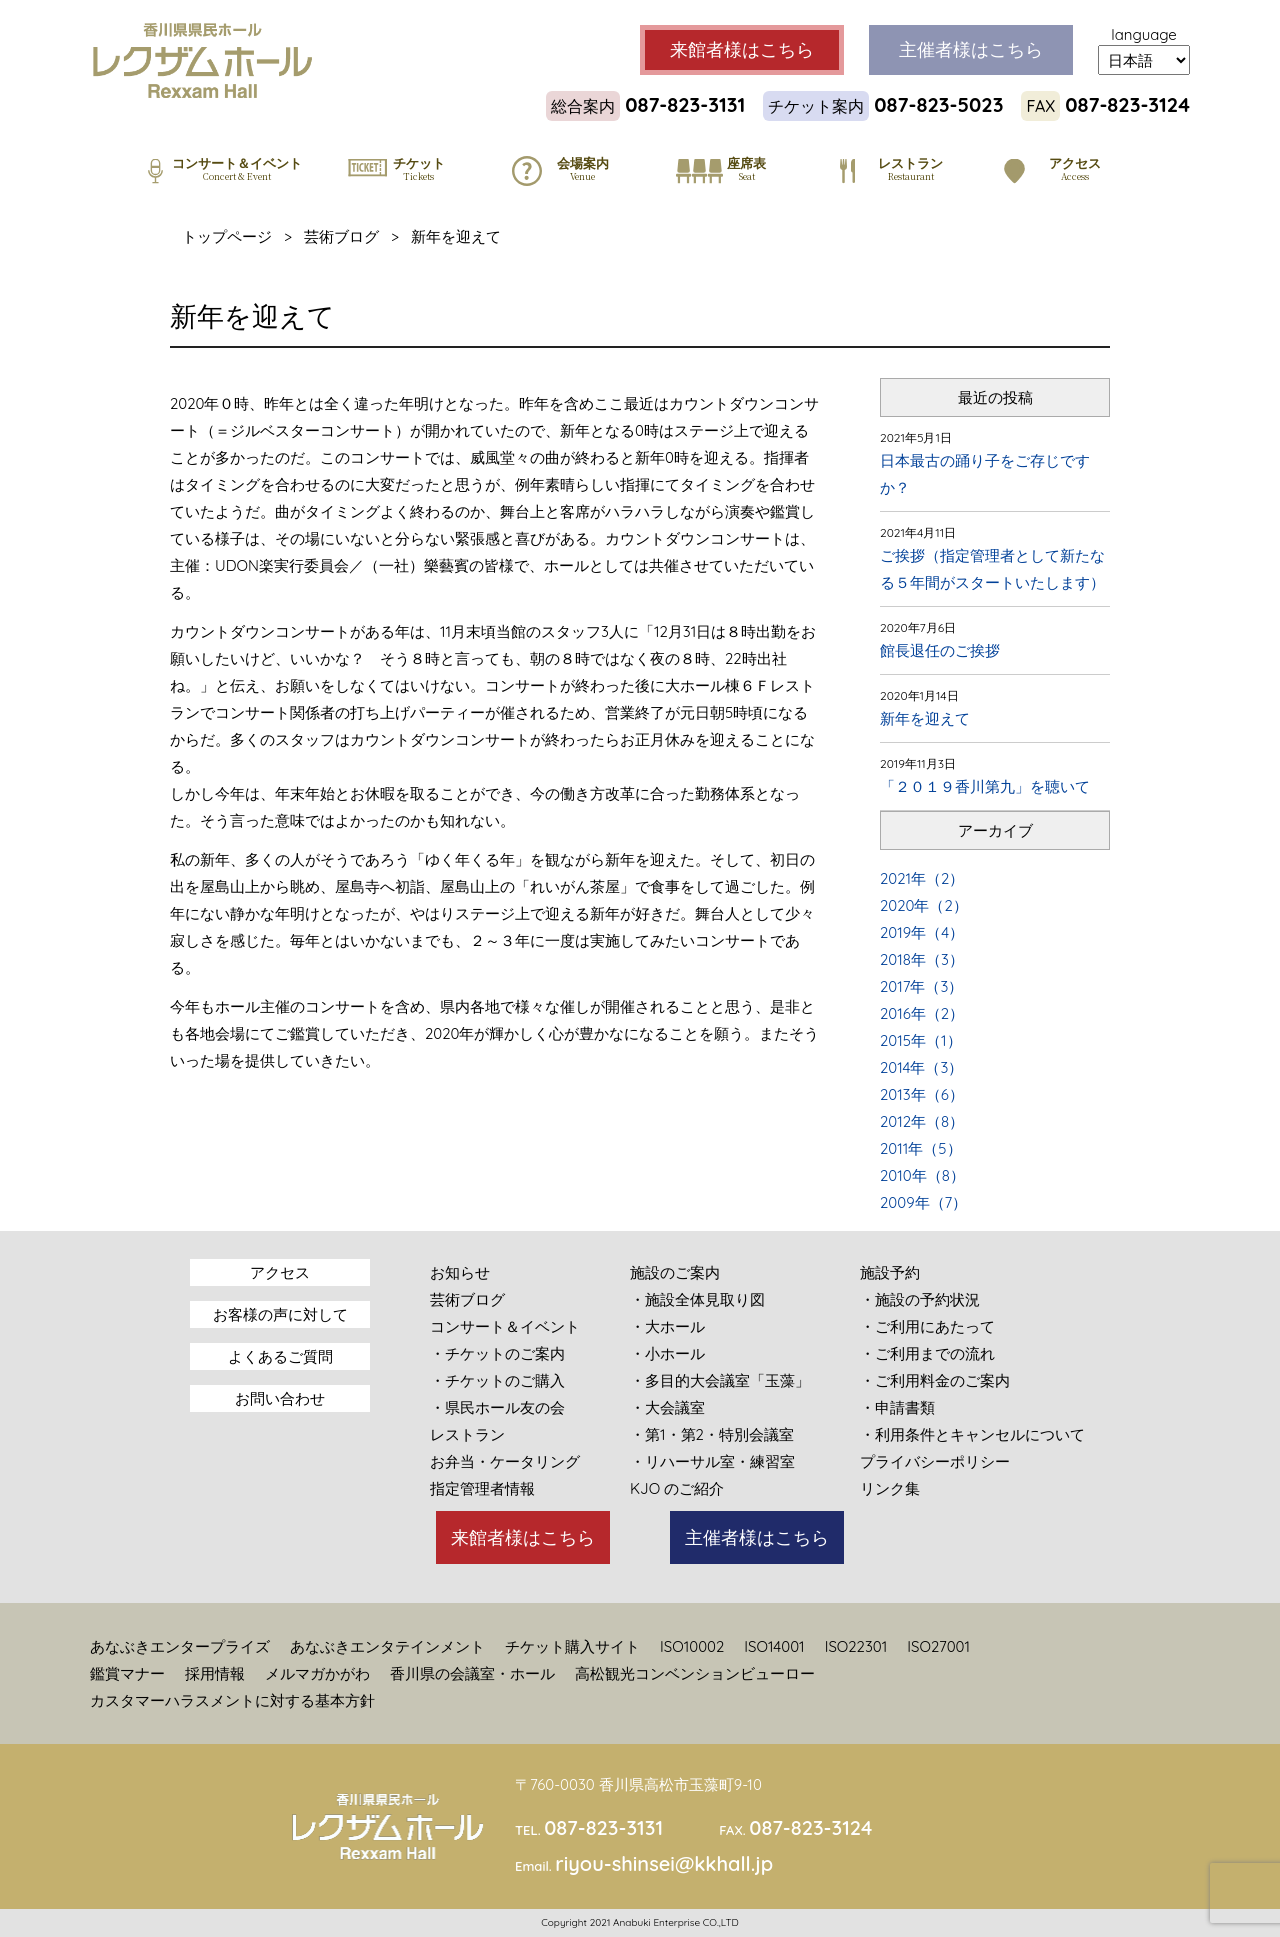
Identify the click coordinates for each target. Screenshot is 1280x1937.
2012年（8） (922, 1121)
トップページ (227, 236)
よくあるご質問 (280, 1356)
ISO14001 (774, 1646)
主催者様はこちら (757, 1537)
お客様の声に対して (280, 1314)
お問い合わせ (280, 1398)
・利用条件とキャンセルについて (972, 1434)
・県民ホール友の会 (497, 1407)
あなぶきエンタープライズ (180, 1646)
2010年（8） (922, 1175)
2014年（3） (921, 1067)
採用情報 (215, 1673)
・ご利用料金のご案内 (935, 1380)
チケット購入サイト (572, 1646)
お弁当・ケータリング (505, 1461)
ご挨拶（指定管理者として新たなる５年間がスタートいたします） (992, 569)
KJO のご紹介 (677, 1488)
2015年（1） (921, 1040)
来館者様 (742, 50)
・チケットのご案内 (497, 1353)
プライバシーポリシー (935, 1461)
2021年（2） (922, 878)
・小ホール (667, 1353)
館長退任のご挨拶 (940, 650)
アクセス (280, 1272)
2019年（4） (922, 932)
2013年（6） (922, 1094)
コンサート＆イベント (505, 1326)
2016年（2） (922, 1013)
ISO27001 (938, 1646)
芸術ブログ (341, 236)
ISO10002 (692, 1646)
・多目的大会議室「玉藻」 (720, 1380)
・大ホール (667, 1326)
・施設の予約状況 (920, 1299)
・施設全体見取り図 (697, 1299)
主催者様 (971, 50)
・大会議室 (667, 1407)
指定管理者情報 (482, 1488)
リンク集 (890, 1488)
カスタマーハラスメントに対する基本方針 (232, 1700)
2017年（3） (921, 986)
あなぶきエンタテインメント (387, 1646)
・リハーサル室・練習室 (712, 1461)
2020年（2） (924, 905)
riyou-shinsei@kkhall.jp (664, 1863)
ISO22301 (856, 1646)
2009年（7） (923, 1202)
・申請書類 (897, 1407)
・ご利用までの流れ (927, 1353)
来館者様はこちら (523, 1537)
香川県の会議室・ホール (472, 1673)
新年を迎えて (925, 718)
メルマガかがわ (317, 1673)
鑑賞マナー (127, 1673)
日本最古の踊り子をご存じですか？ (985, 474)
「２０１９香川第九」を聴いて (985, 786)
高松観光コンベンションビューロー (695, 1673)
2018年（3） (922, 959)
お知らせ (460, 1272)
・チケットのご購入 (497, 1380)
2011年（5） (921, 1148)
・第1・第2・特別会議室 (712, 1434)
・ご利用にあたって (927, 1326)
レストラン (467, 1434)
